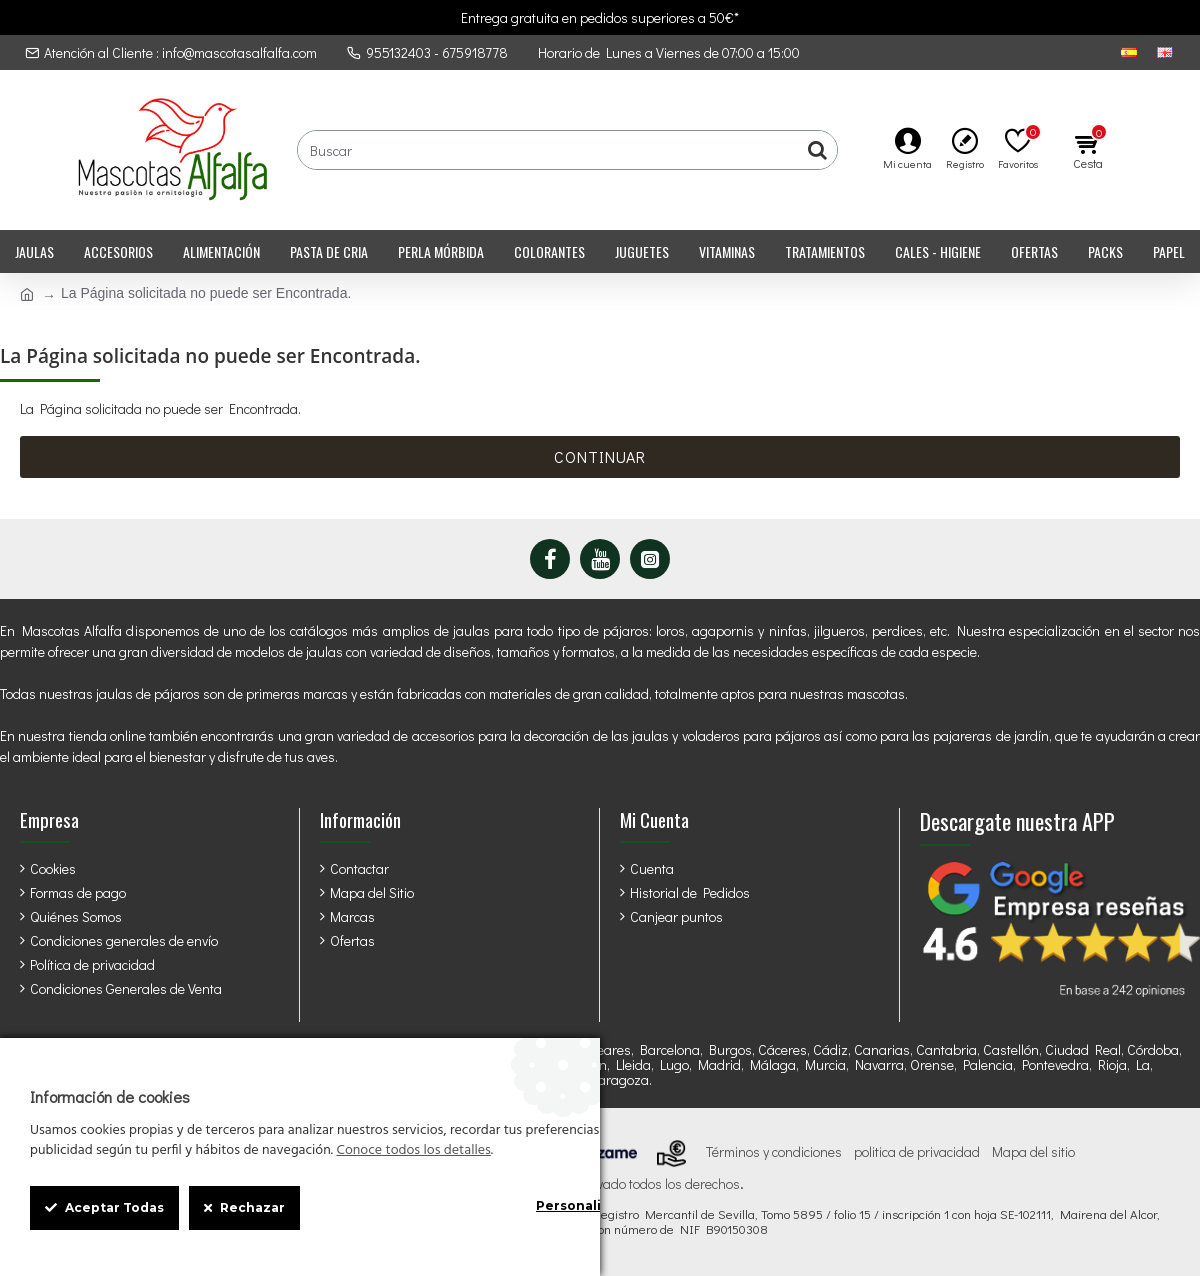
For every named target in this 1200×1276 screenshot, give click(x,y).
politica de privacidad (917, 1152)
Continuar (600, 456)
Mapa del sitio (1033, 1152)
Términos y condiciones (774, 1152)
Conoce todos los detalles (413, 1151)
